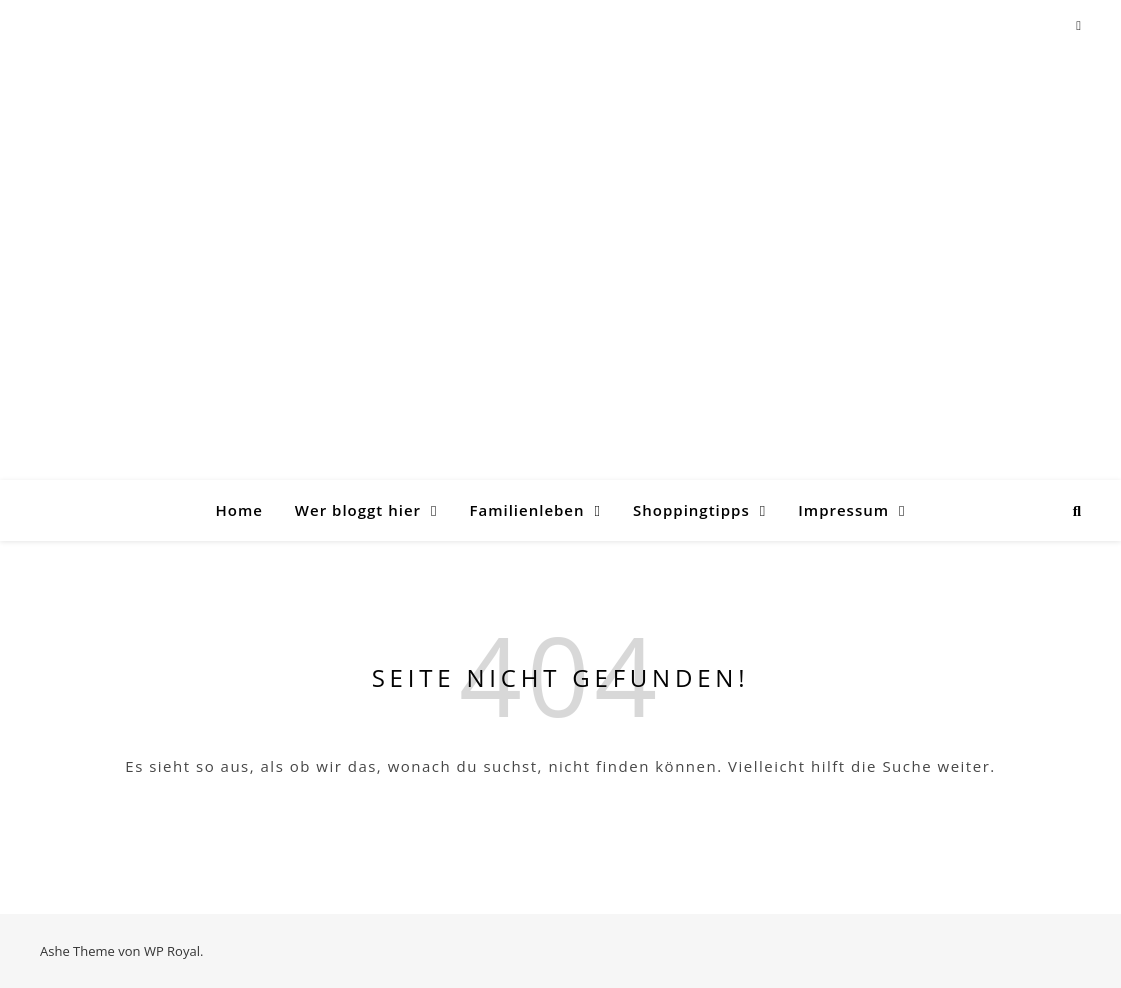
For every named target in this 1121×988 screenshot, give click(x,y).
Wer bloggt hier (358, 510)
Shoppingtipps (691, 510)
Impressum (843, 510)
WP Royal (172, 951)
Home (238, 510)
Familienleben (526, 510)
